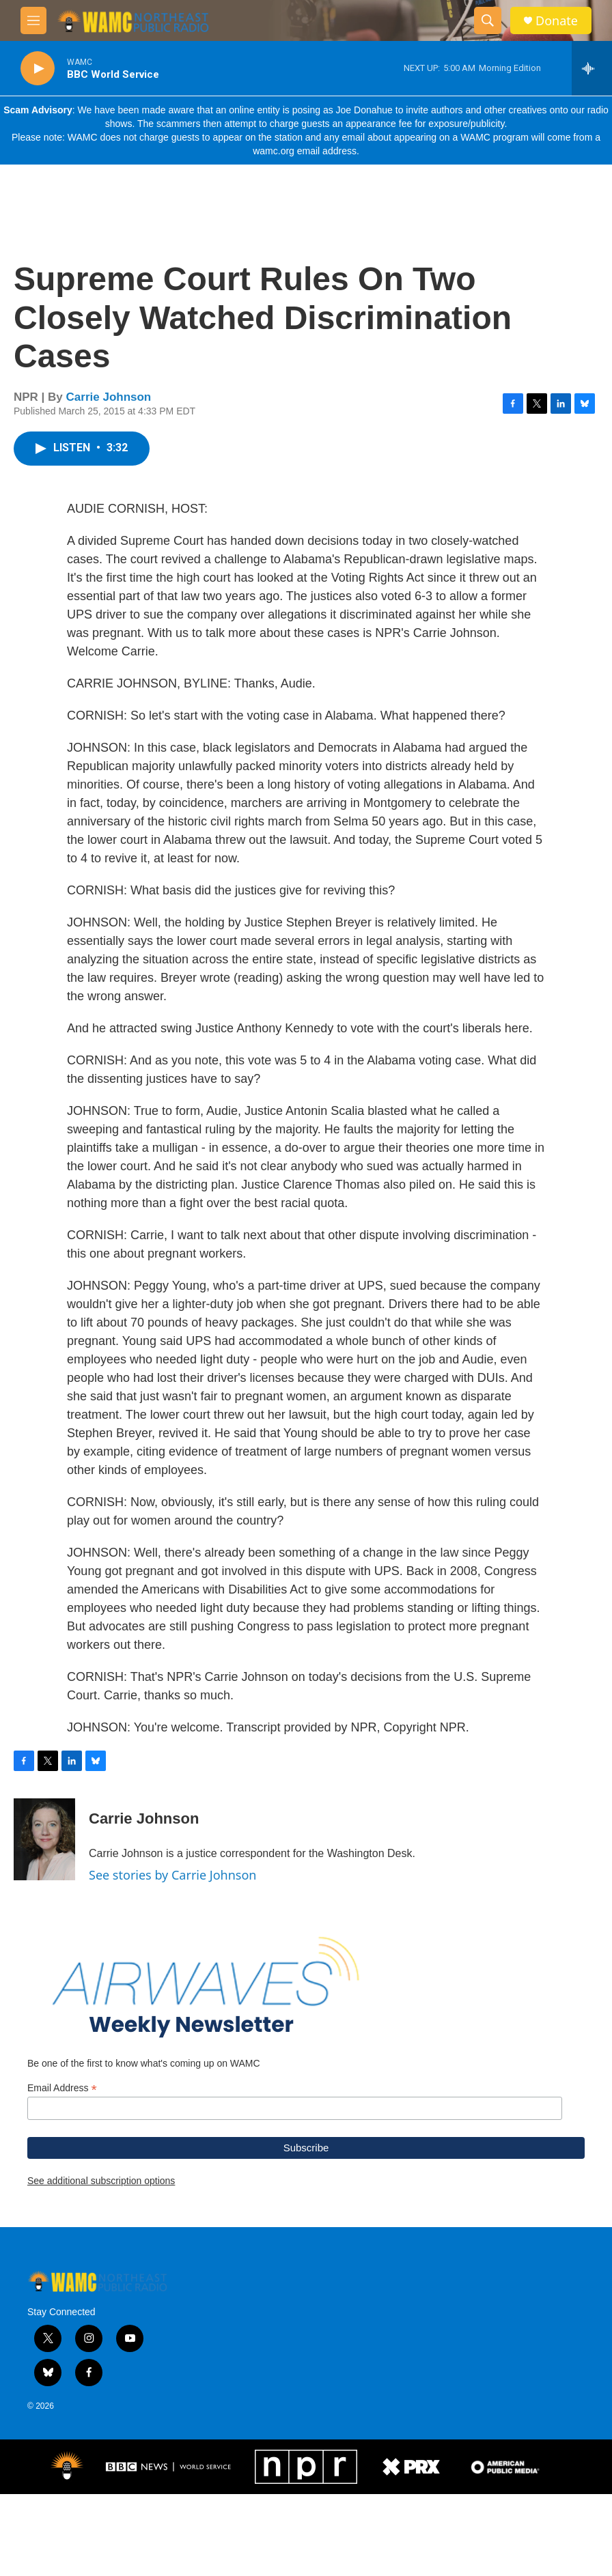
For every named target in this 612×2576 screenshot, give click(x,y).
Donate (557, 21)
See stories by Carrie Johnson (172, 1888)
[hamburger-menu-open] (33, 20)
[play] (37, 68)
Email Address (62, 2170)
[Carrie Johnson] (44, 1853)
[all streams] (592, 68)
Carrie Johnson (109, 410)
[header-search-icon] (487, 20)
